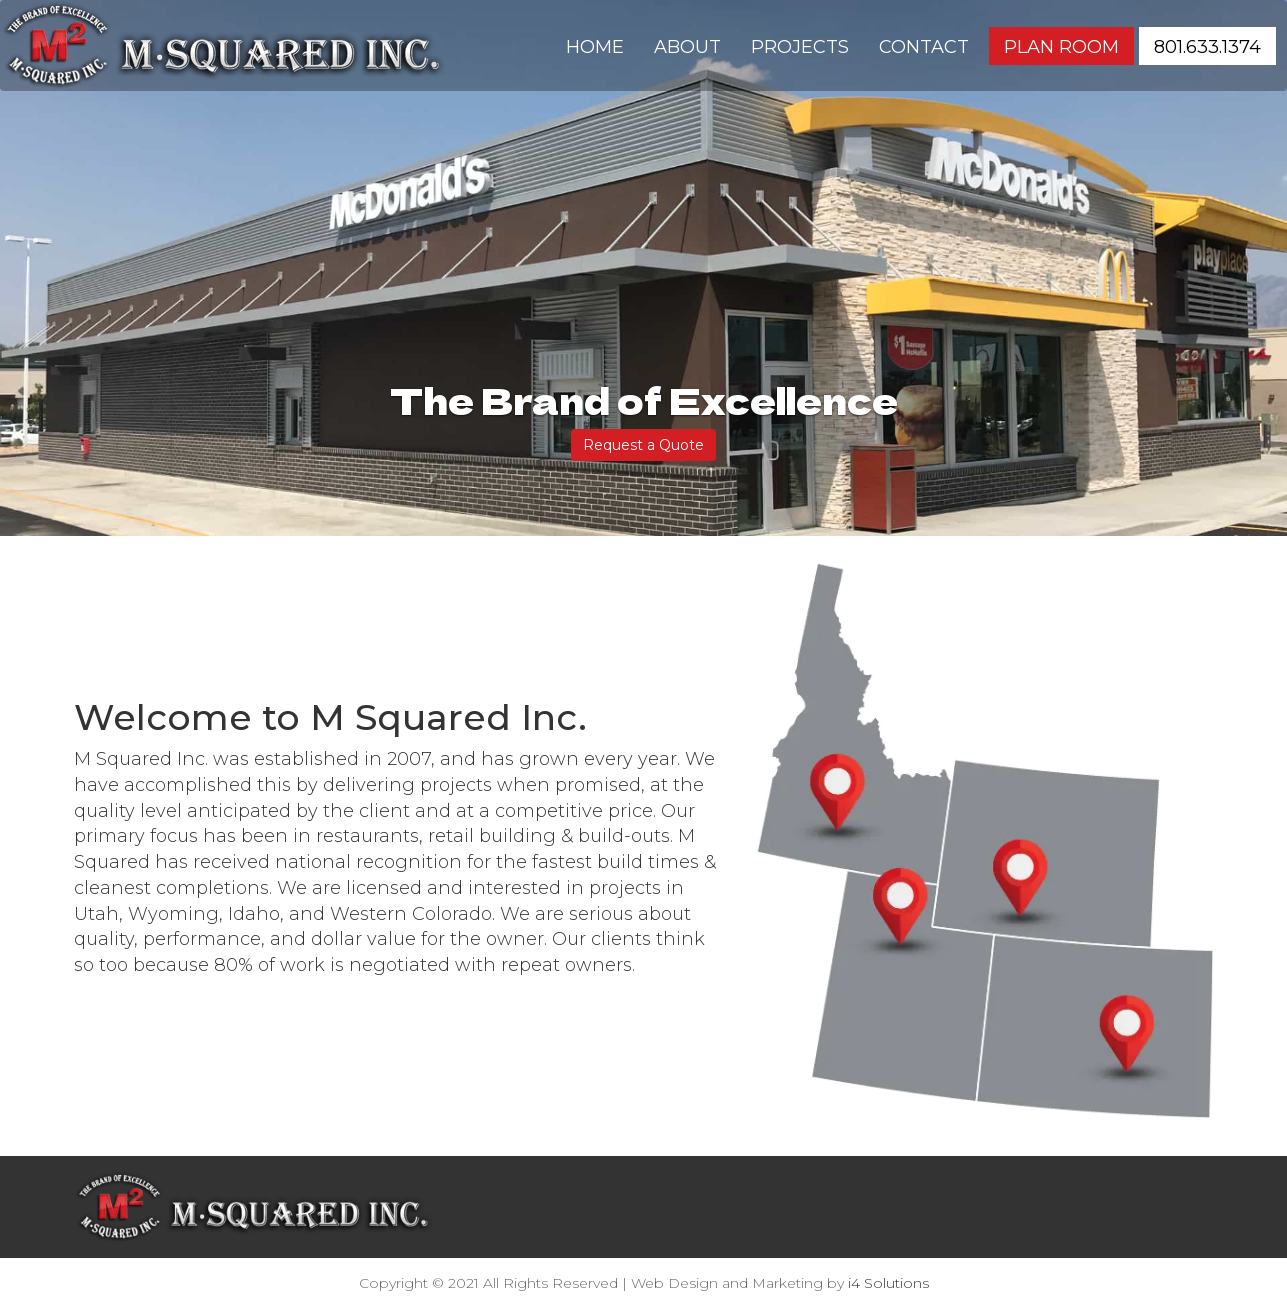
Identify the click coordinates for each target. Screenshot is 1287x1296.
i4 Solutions (888, 1283)
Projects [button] (800, 47)
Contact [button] (924, 47)
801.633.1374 (644, 1214)
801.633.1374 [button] (1207, 47)
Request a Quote (643, 445)
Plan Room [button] (1061, 47)
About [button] (687, 47)
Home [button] (595, 47)
